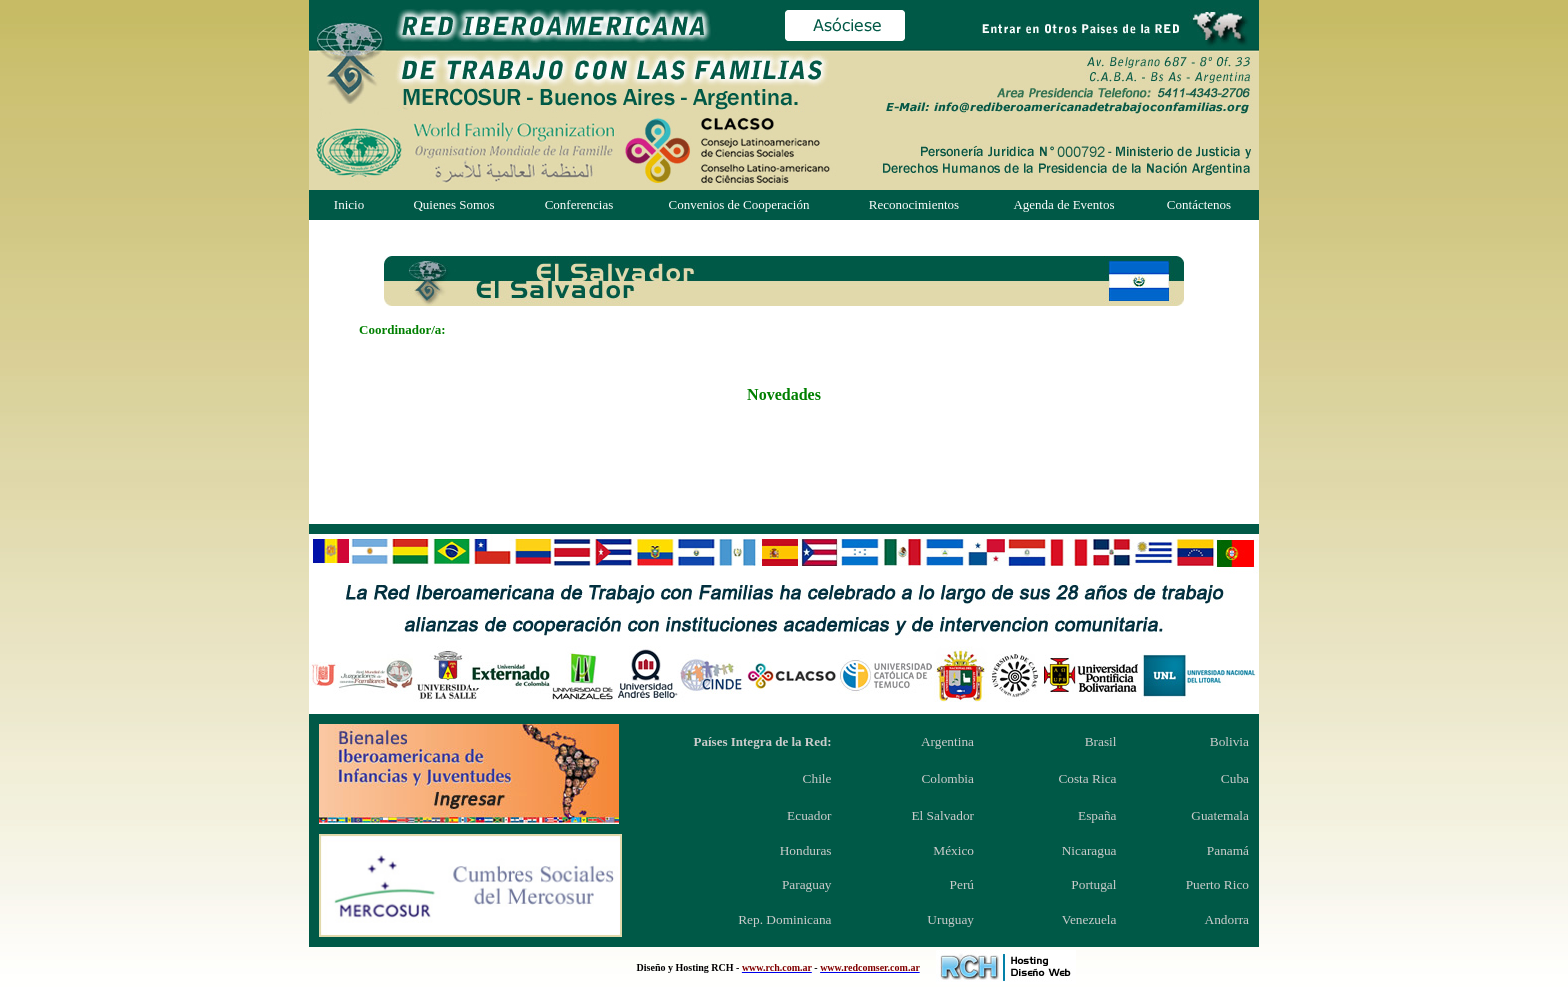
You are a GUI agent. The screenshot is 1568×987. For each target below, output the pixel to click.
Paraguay (807, 884)
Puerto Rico (1217, 884)
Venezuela (1089, 919)
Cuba (1235, 778)
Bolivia (1229, 741)
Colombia (947, 778)
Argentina (947, 741)
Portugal (1093, 884)
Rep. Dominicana (784, 919)
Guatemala (1220, 815)
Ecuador (809, 815)
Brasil (1101, 741)
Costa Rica (1087, 778)
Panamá (1228, 850)
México (953, 850)
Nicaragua (1089, 850)
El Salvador (942, 815)
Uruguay (950, 919)
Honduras (806, 850)
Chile (817, 778)
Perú (962, 884)
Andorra (1227, 919)
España (1097, 815)
